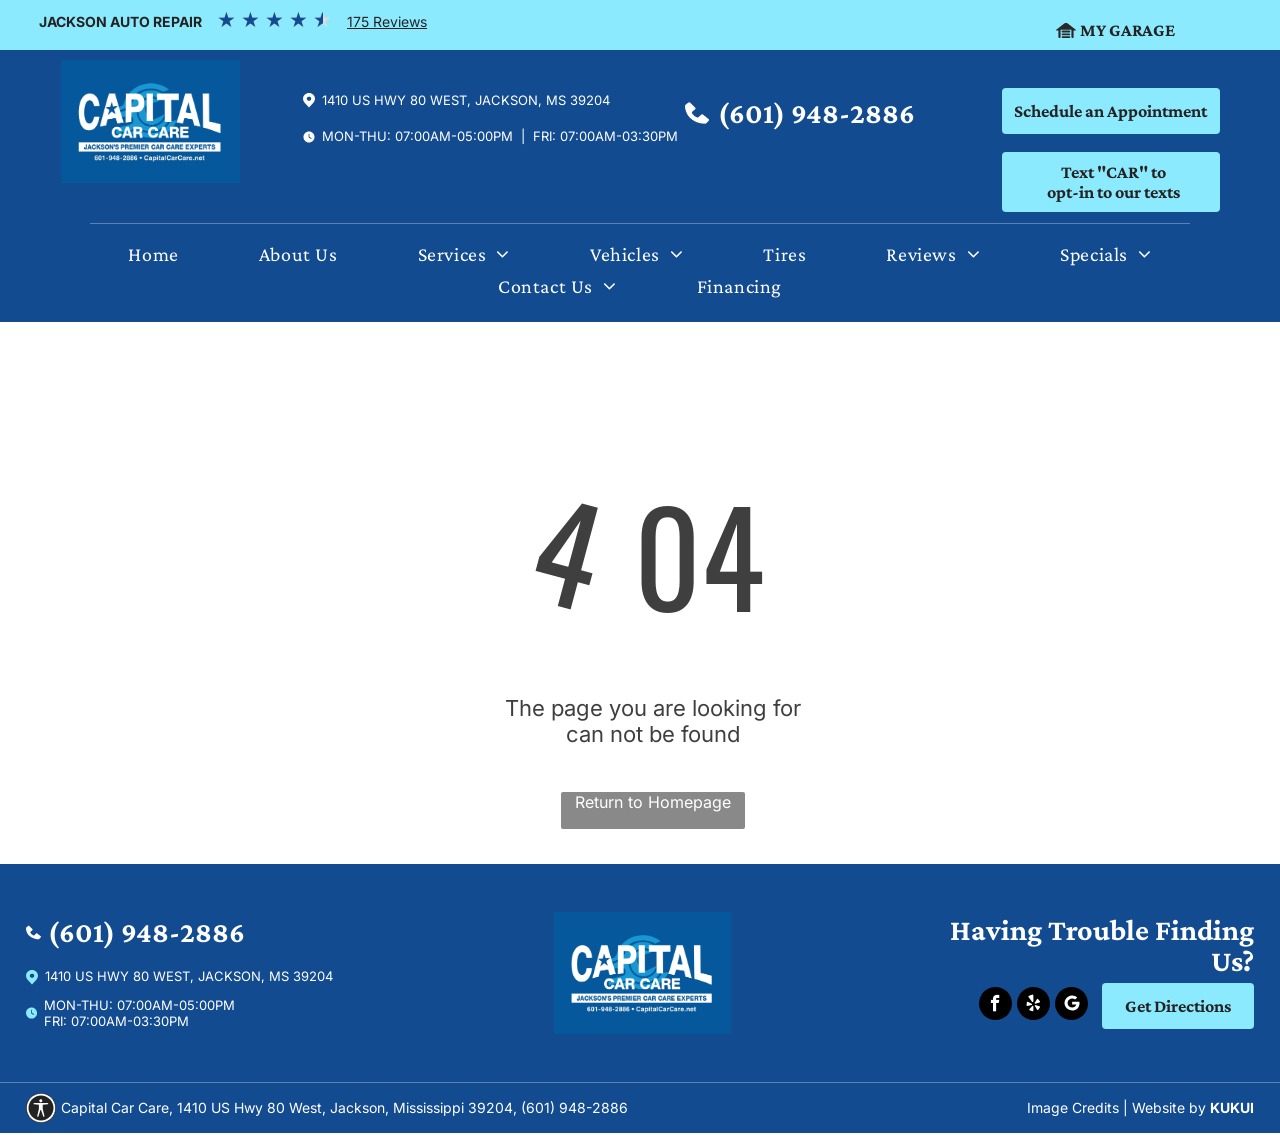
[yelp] (1033, 1006)
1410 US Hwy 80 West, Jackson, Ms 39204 (466, 100)
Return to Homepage (653, 802)
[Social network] (1071, 1006)
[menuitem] (153, 259)
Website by (1169, 1107)
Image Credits (1073, 1107)
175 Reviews (387, 21)
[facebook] (995, 1006)
